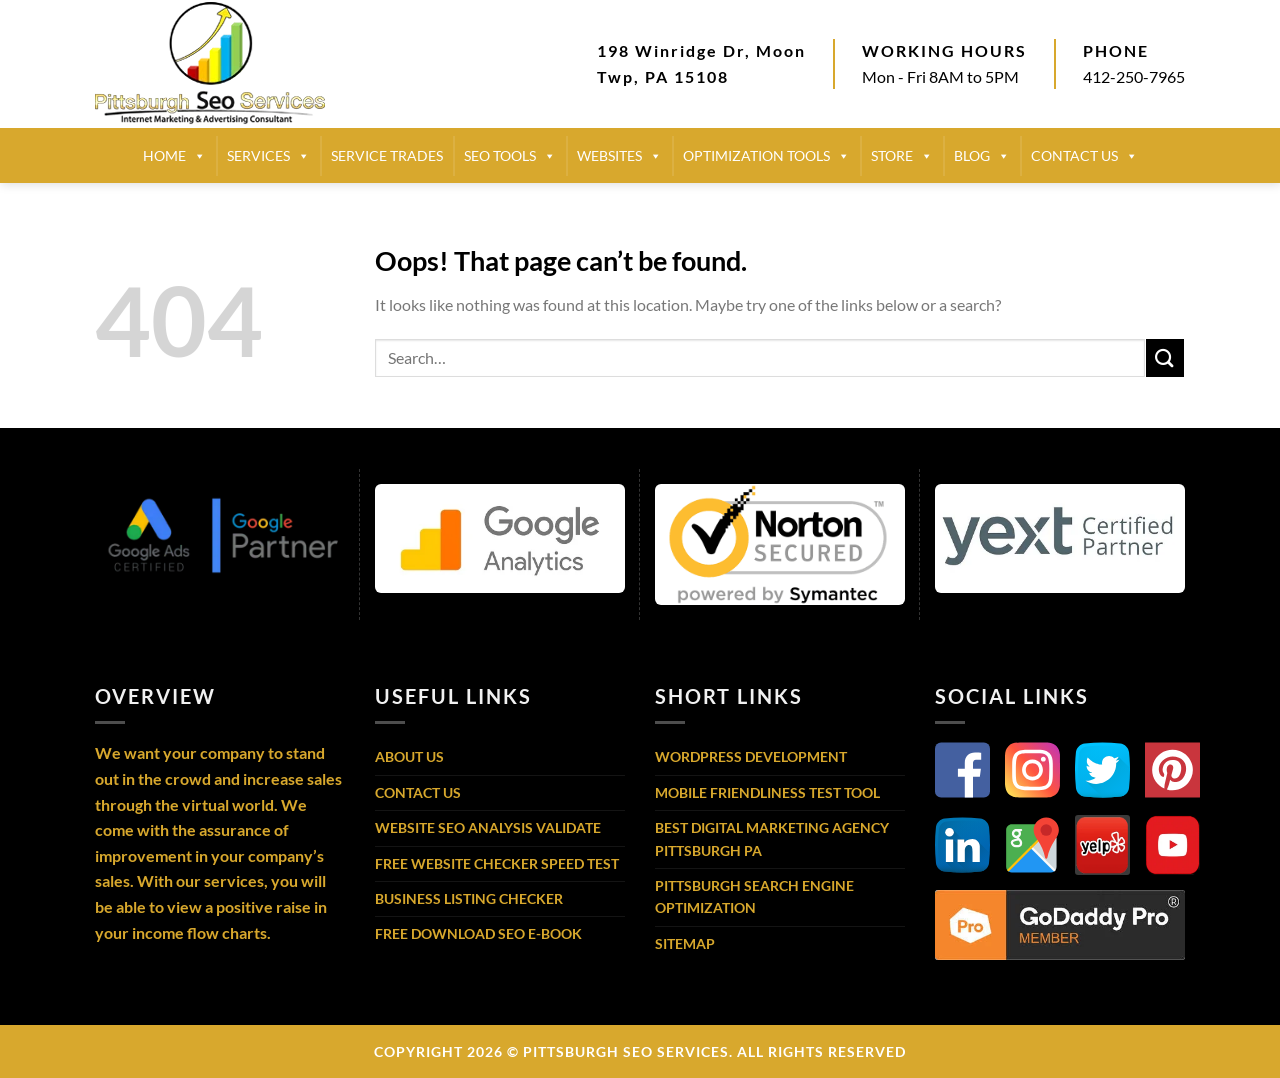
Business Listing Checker (469, 898)
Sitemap (685, 943)
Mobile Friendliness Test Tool (767, 792)
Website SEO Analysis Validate (488, 827)
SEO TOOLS (510, 156)
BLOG (982, 156)
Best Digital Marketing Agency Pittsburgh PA (772, 838)
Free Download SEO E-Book (478, 933)
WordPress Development (751, 756)
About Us (409, 756)
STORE (902, 156)
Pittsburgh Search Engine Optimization (754, 896)
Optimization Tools (766, 156)
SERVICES (268, 156)
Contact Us (418, 792)
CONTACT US (1084, 156)
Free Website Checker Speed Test (497, 863)
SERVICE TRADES (387, 155)
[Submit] (1165, 357)
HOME (174, 156)
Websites (619, 156)
